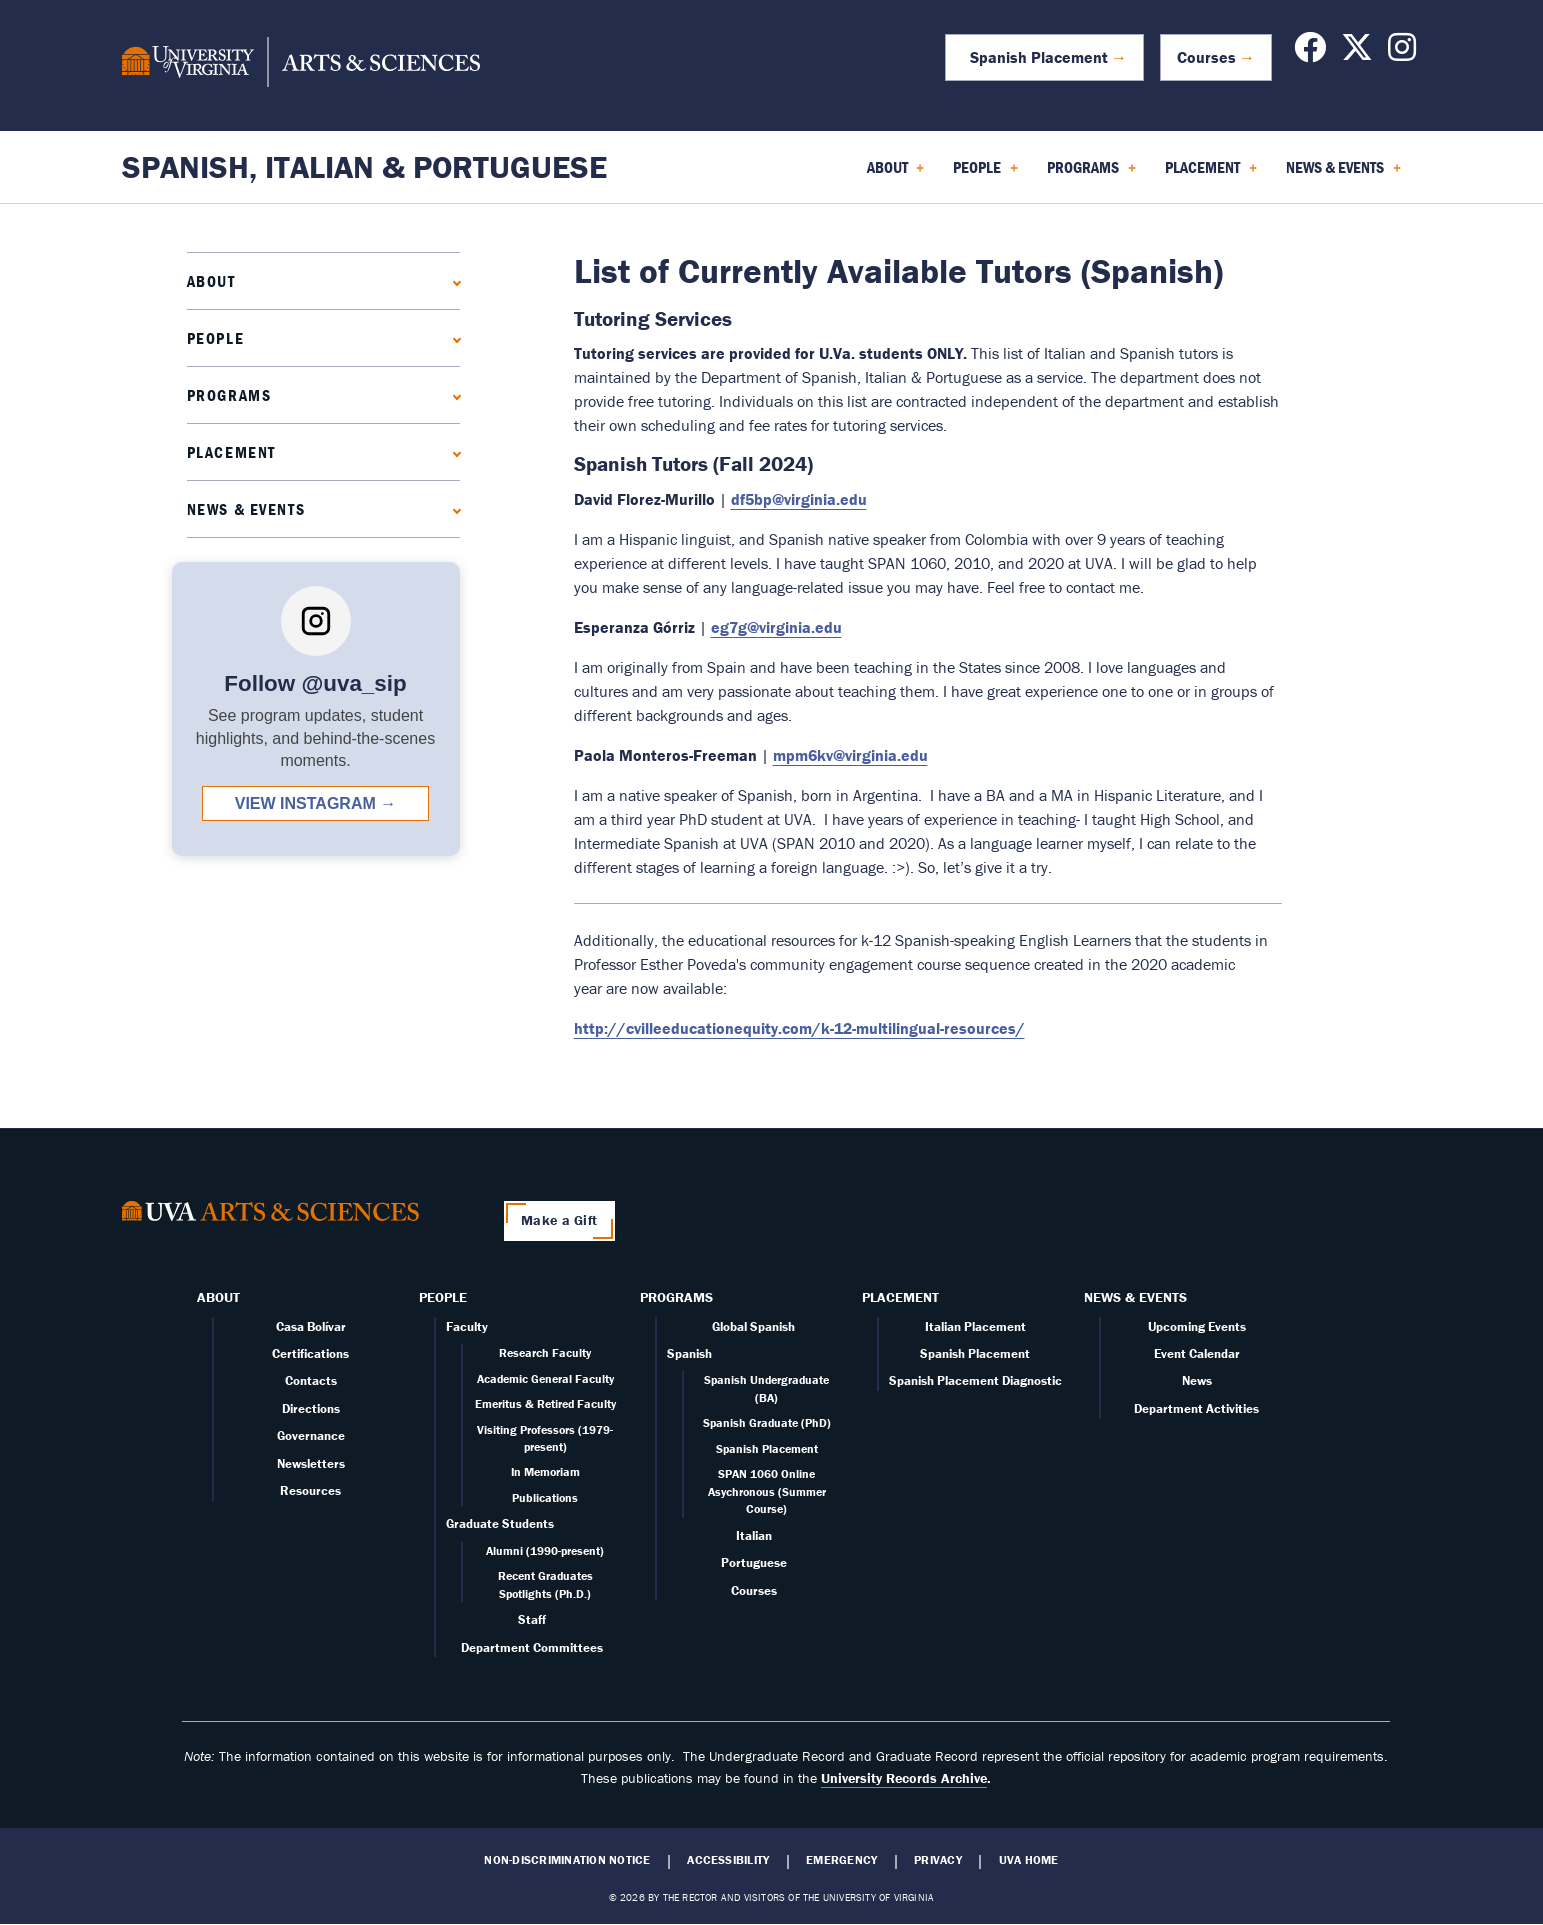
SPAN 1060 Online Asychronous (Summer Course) (767, 1491)
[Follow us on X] (1357, 53)
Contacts (311, 1380)
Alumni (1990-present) (545, 1550)
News (1197, 1380)
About (211, 281)
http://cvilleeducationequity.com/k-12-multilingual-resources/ (799, 1028)
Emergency (841, 1860)
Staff (532, 1619)
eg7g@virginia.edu (776, 627)
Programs (229, 395)
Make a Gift (559, 1220)
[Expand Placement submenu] (452, 451)
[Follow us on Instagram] (1402, 53)
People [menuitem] (985, 174)
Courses (1206, 57)
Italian (754, 1535)
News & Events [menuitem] (1343, 174)
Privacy (938, 1860)
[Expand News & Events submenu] (452, 508)
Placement (231, 452)
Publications (545, 1497)
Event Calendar (1197, 1353)
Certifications (310, 1353)
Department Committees (532, 1647)
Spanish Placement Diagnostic (975, 1380)
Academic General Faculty (545, 1378)
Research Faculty (545, 1352)
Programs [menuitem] (1091, 174)
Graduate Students (500, 1523)
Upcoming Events (1197, 1326)
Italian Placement (975, 1326)
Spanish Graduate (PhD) (767, 1422)
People (216, 338)
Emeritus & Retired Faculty (545, 1403)
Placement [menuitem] (1211, 174)
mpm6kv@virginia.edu (850, 755)
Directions (311, 1408)
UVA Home (1029, 1860)
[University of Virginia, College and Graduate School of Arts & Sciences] (301, 65)
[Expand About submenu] (452, 280)
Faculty (467, 1326)
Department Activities (1196, 1408)
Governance (311, 1435)
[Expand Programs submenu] (452, 394)
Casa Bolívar (311, 1326)
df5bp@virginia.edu (799, 499)
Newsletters (311, 1463)
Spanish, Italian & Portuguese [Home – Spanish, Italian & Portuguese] (364, 166)
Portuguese (754, 1562)
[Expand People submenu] (452, 337)
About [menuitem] (896, 174)
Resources (310, 1490)
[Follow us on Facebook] (1310, 53)
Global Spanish (753, 1326)
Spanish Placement (1035, 57)
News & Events (246, 509)
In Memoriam (545, 1471)
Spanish (689, 1353)
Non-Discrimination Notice (567, 1860)
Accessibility (728, 1860)
